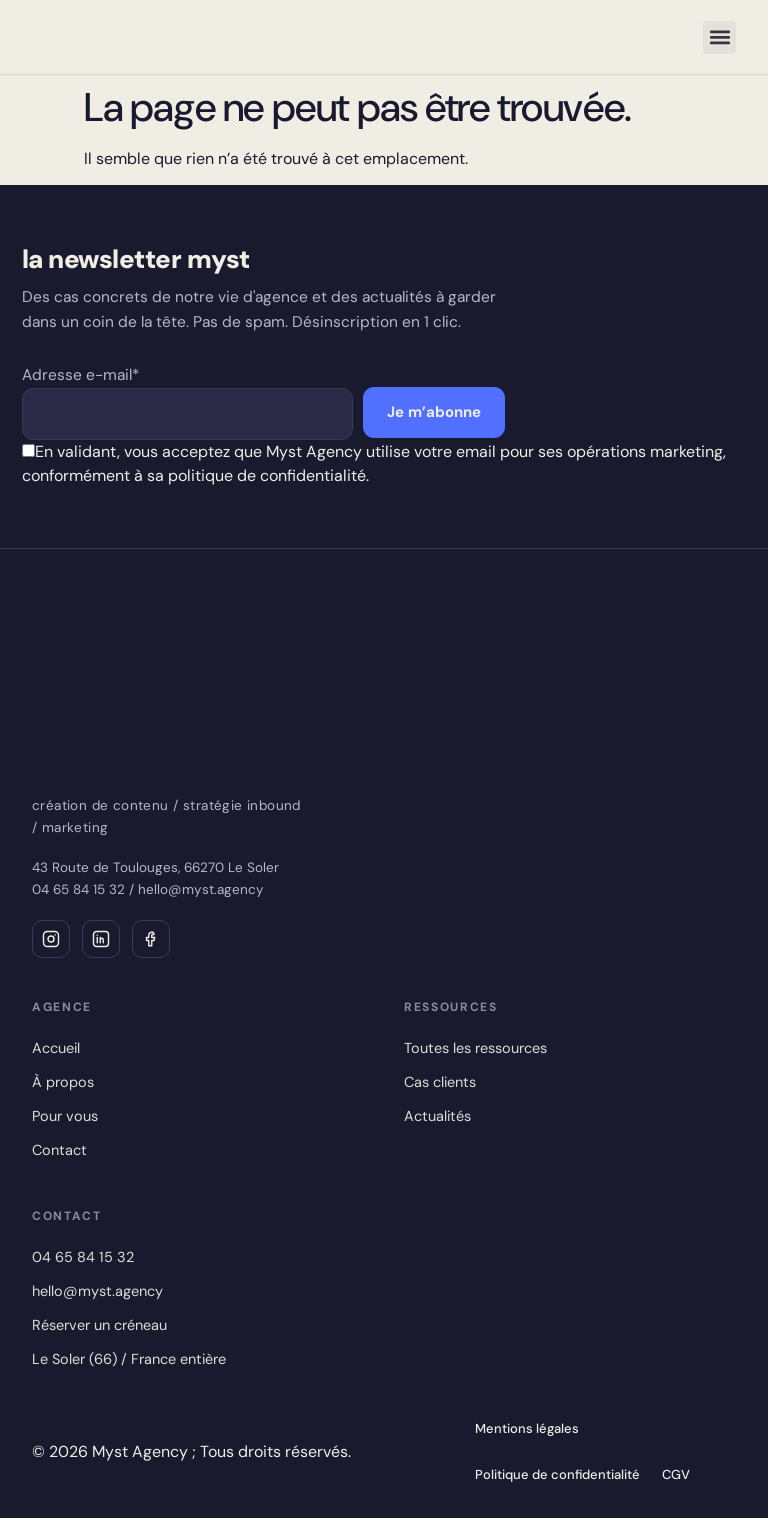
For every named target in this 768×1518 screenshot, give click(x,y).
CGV (676, 1474)
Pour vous (65, 1116)
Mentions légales (527, 1428)
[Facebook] (151, 939)
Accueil (56, 1048)
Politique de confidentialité (557, 1474)
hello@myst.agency (201, 889)
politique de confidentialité (267, 475)
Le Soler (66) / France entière (129, 1359)
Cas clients (440, 1082)
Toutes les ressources (475, 1048)
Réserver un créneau (99, 1325)
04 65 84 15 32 (78, 889)
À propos (63, 1082)
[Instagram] (51, 939)
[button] (719, 37)
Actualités (437, 1116)
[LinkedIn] (101, 939)
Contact (59, 1150)
